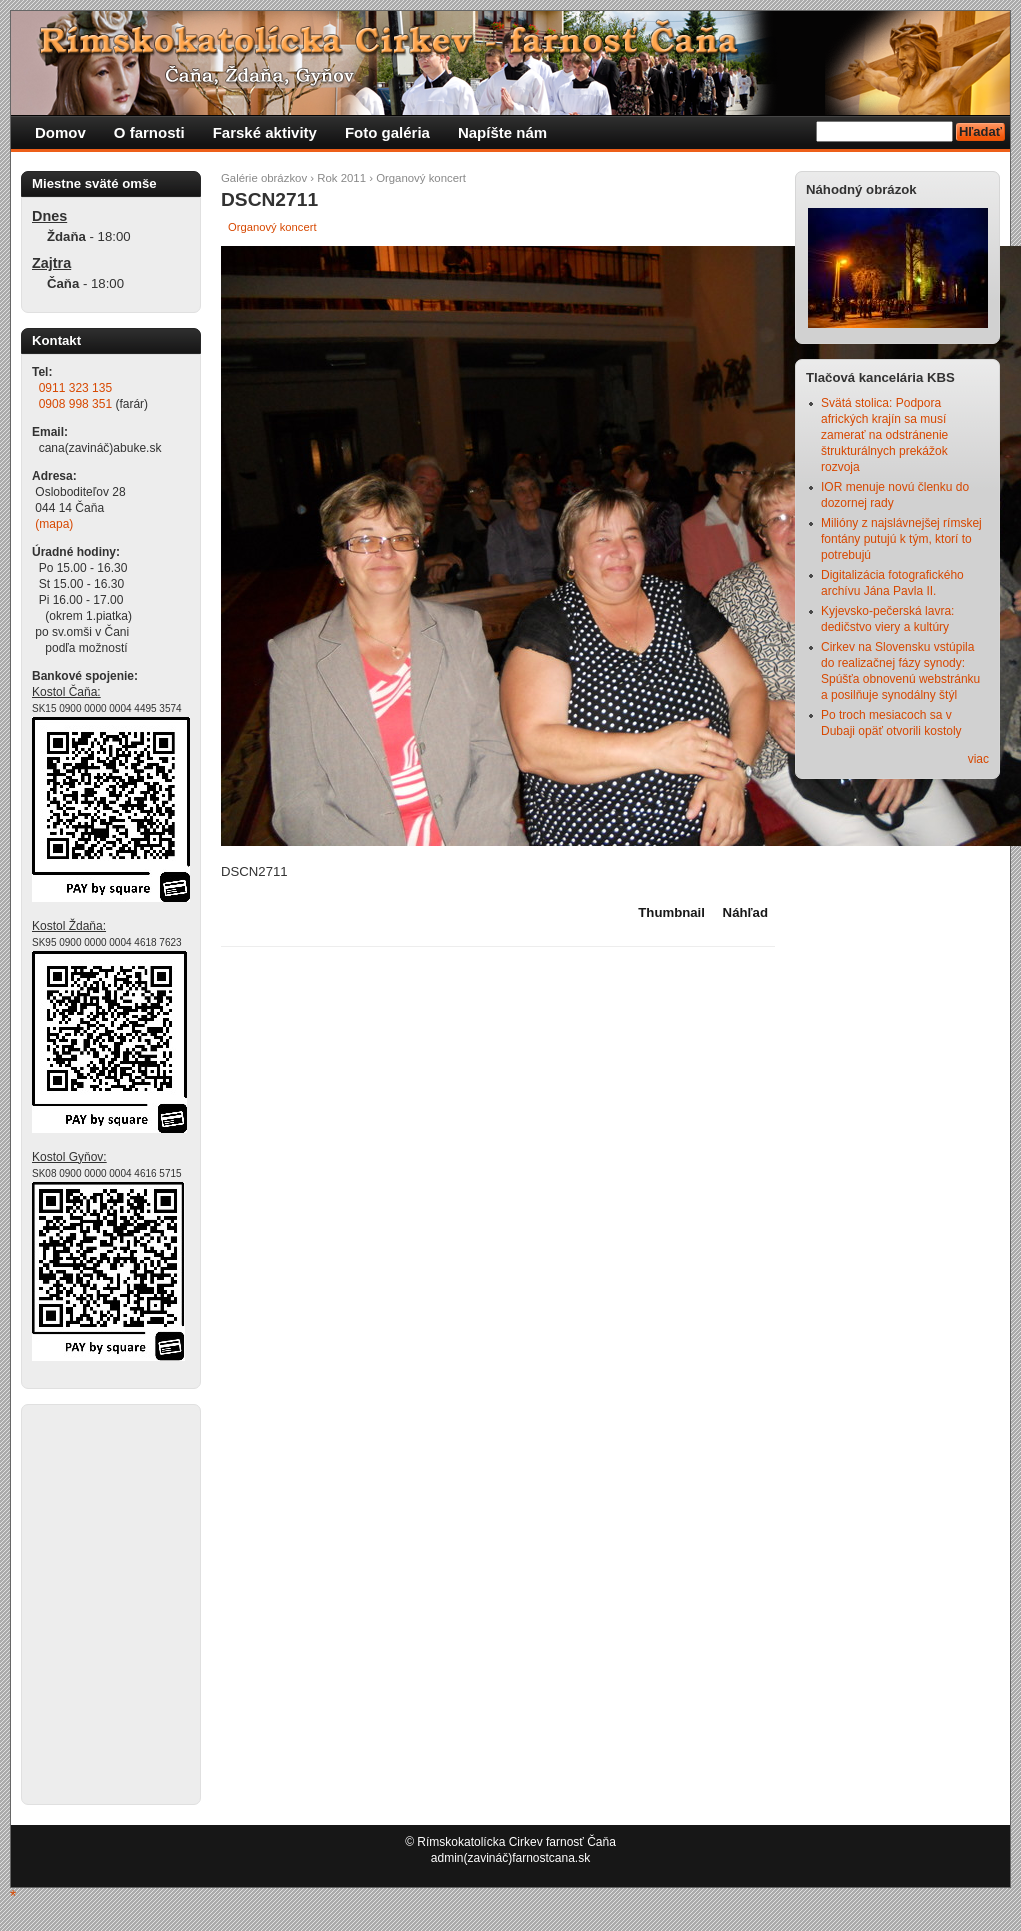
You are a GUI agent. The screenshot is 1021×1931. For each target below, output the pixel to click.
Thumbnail (671, 912)
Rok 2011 (341, 178)
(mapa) (54, 524)
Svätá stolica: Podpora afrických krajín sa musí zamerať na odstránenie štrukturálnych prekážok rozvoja (884, 435)
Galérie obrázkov (264, 178)
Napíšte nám (502, 132)
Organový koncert (421, 178)
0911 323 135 (75, 388)
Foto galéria (387, 132)
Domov (60, 132)
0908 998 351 (75, 404)
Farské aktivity (265, 132)
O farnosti (149, 132)
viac (978, 759)
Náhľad (745, 912)
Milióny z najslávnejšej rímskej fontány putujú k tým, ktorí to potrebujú (901, 539)
